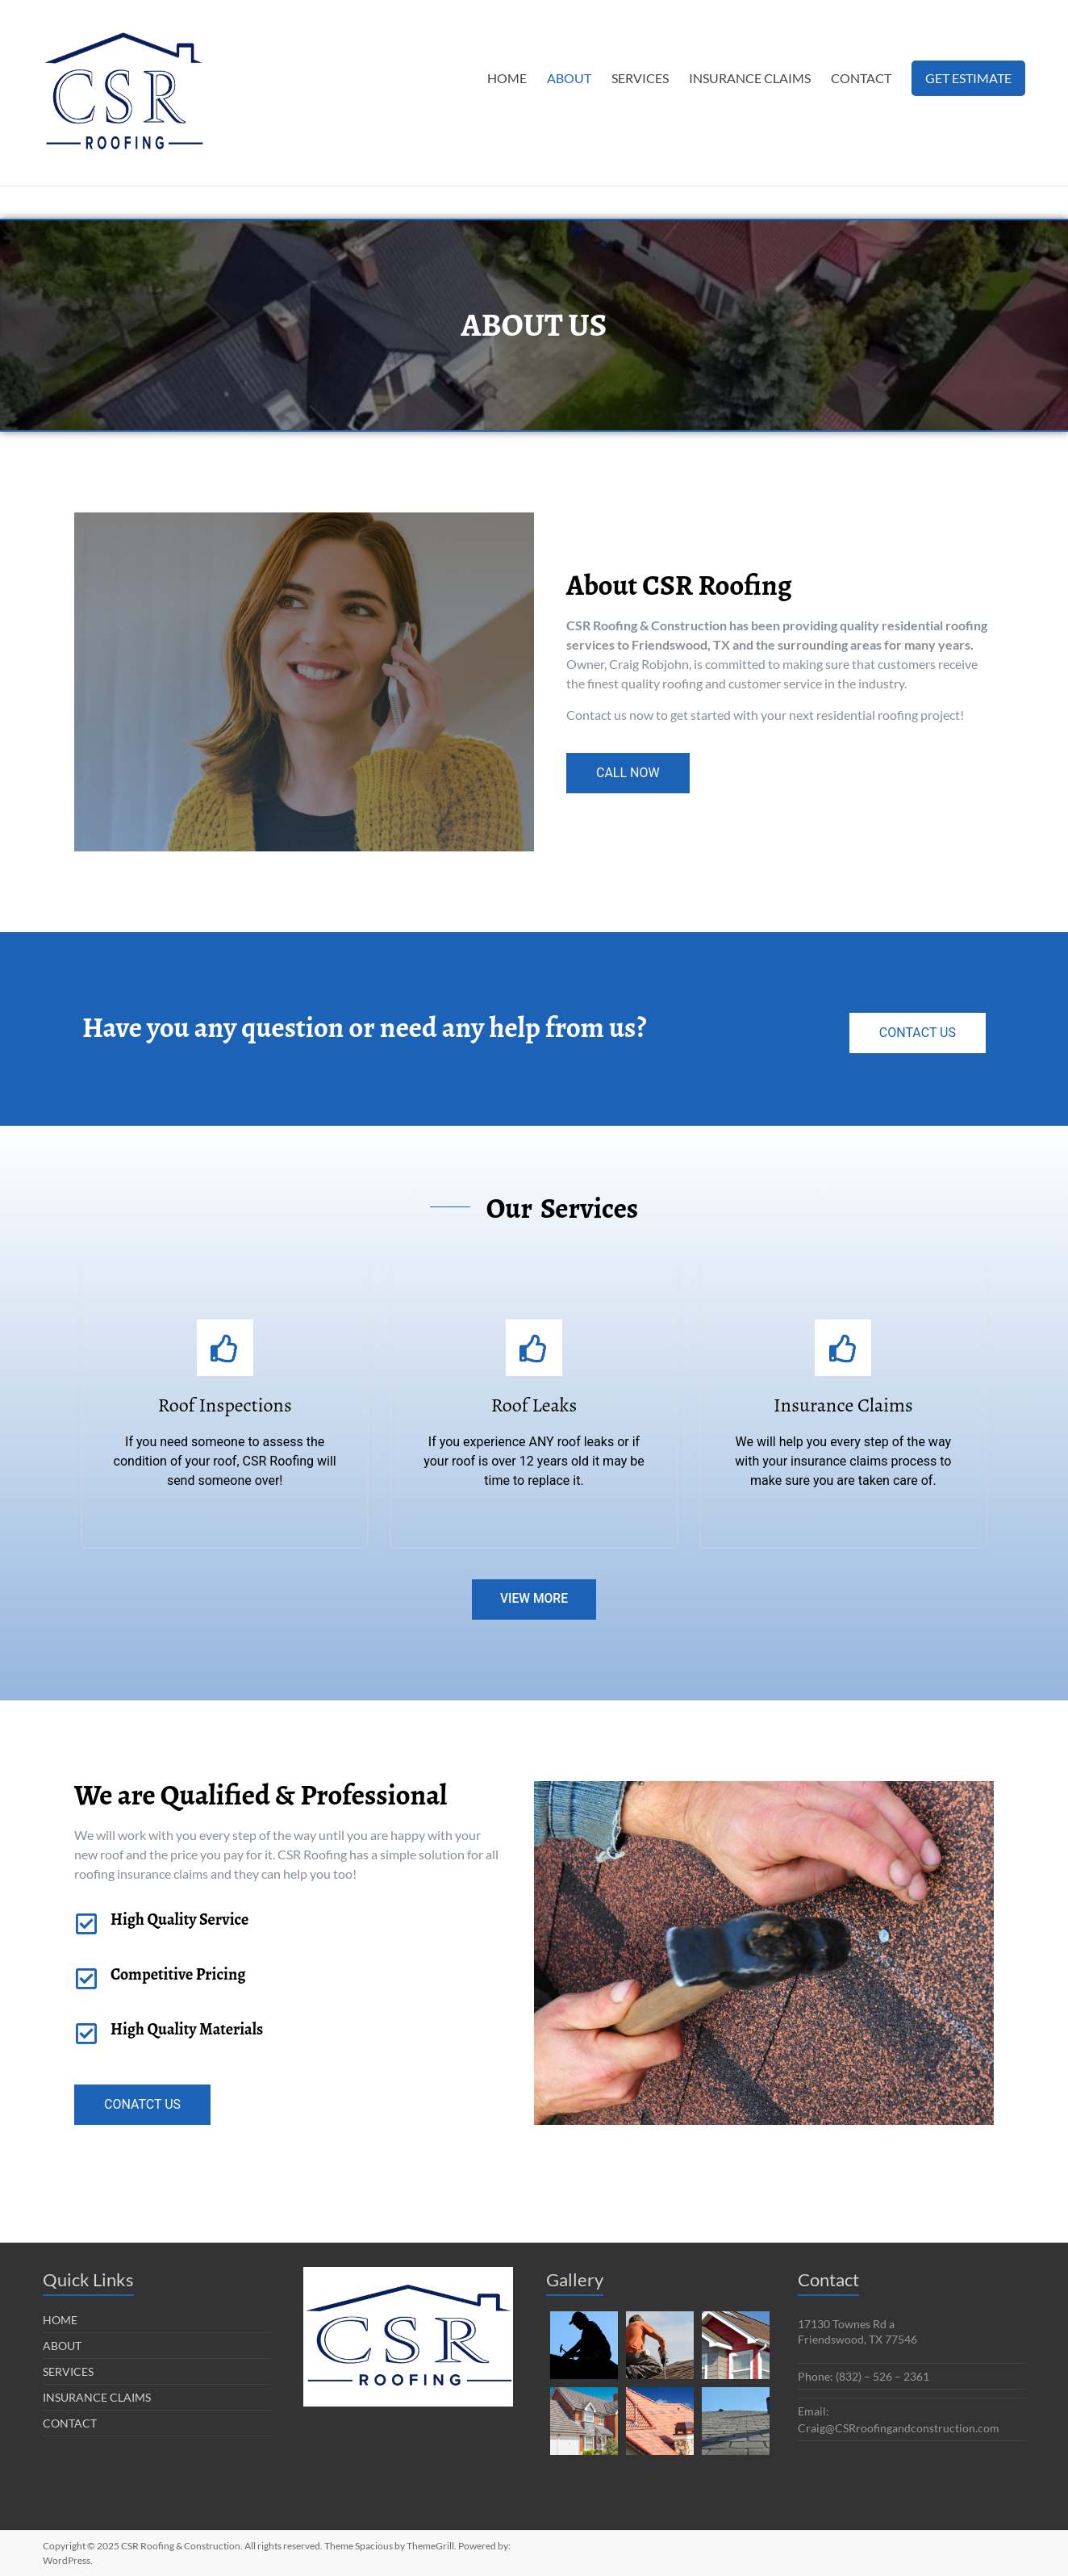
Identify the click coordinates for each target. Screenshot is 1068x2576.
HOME (507, 78)
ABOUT (569, 78)
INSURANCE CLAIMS (750, 78)
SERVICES (640, 78)
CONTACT (861, 78)
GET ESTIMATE (968, 78)
